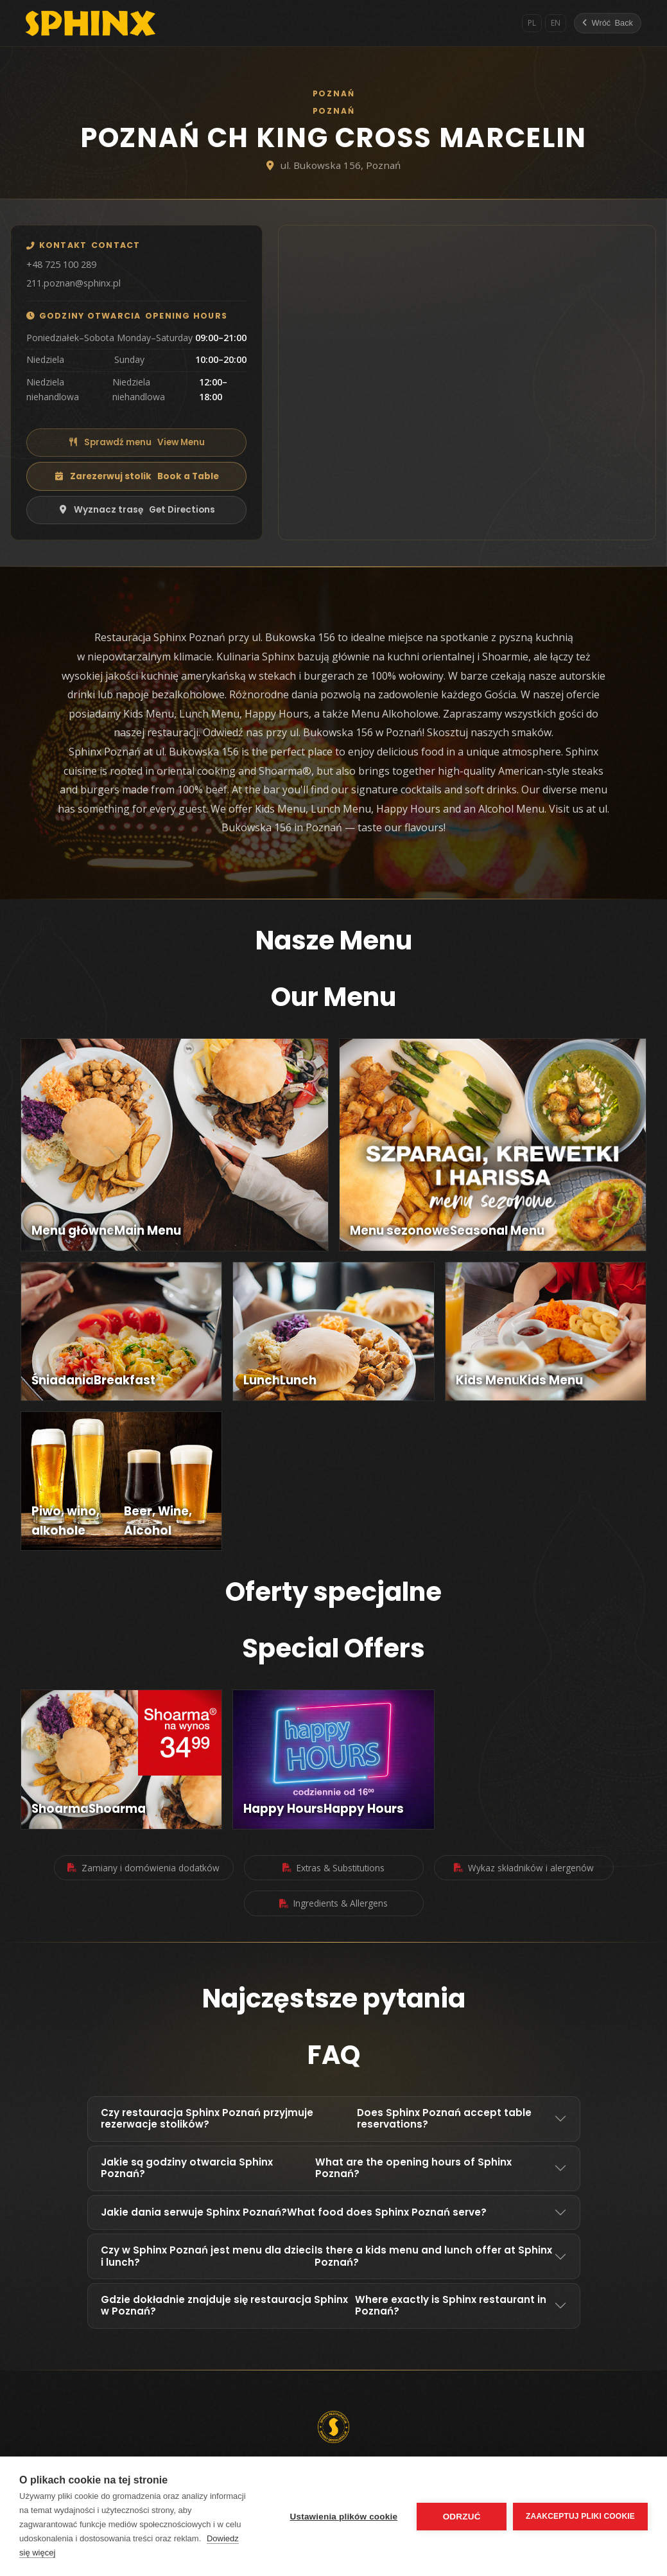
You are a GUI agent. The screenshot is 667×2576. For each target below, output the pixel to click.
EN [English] (555, 22)
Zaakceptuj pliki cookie (580, 2516)
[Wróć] (607, 23)
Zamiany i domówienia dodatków (143, 1868)
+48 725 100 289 (61, 264)
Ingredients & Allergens (333, 1903)
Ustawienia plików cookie (343, 2516)
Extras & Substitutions (333, 1868)
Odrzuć (462, 2516)
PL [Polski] (532, 22)
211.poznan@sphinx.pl (73, 283)
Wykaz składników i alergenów (524, 1868)
